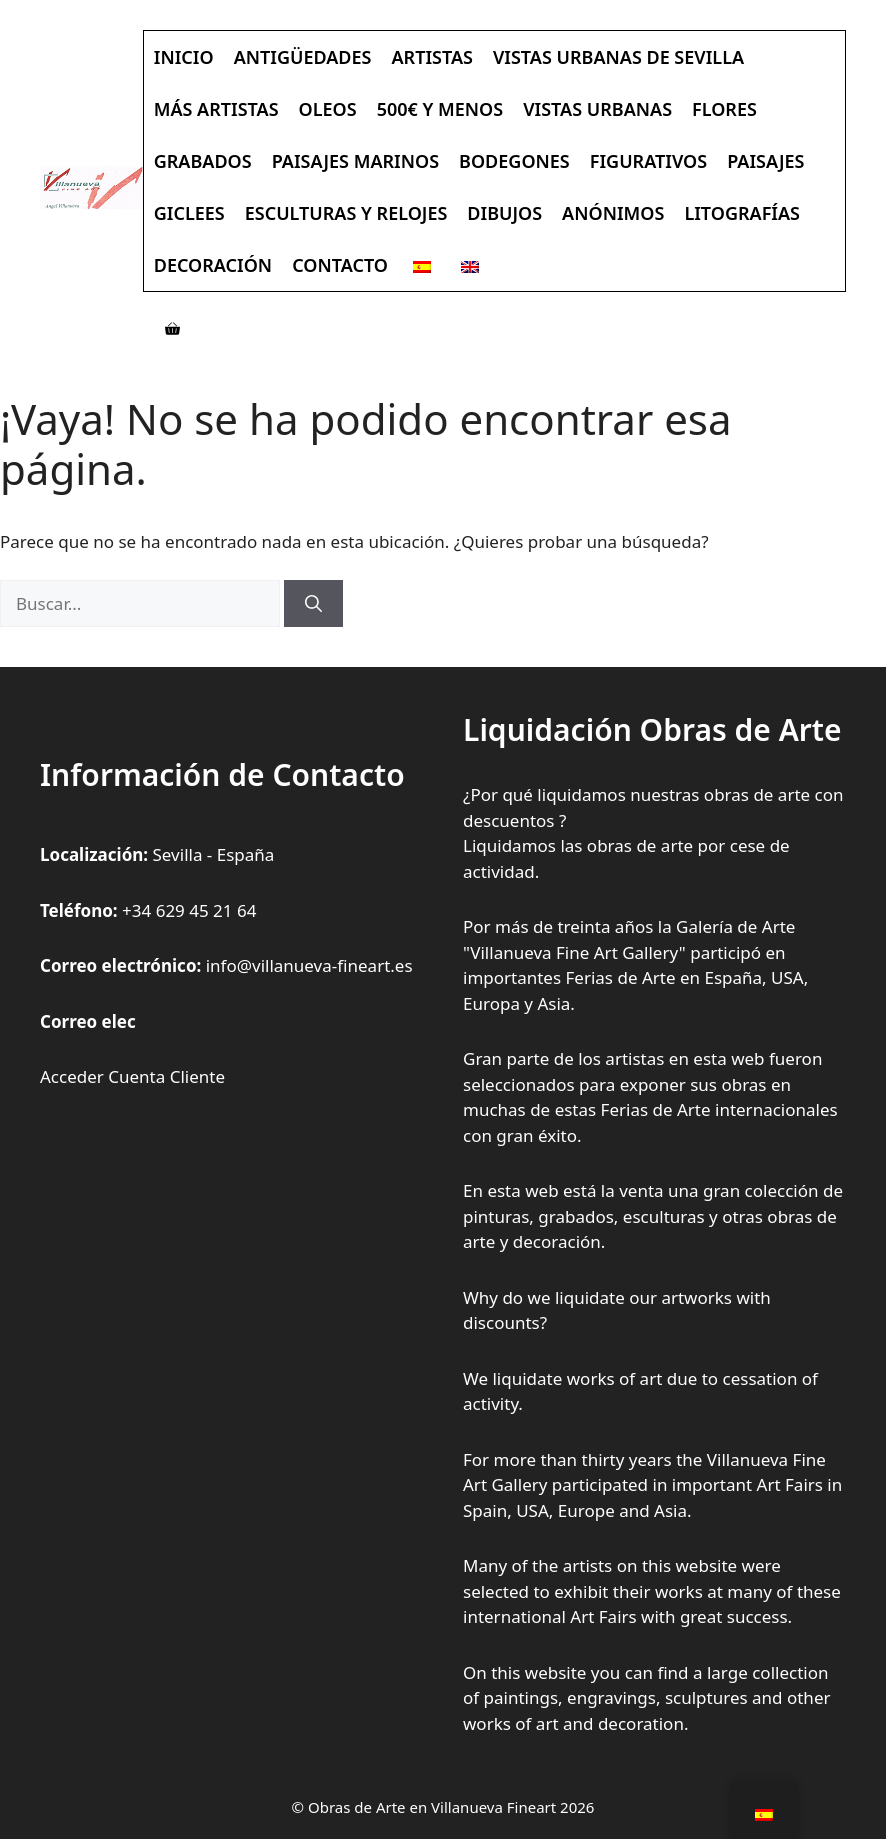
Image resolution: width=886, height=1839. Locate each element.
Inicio (184, 57)
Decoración (213, 265)
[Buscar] (313, 604)
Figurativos (648, 161)
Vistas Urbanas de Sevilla (618, 57)
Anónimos (613, 213)
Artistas (432, 57)
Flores (724, 109)
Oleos (328, 109)
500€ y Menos (440, 109)
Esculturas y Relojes (346, 213)
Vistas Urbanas (597, 109)
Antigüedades (303, 57)
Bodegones (514, 161)
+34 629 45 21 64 (189, 910)
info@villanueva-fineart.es (309, 965)
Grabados (203, 161)
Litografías (742, 213)
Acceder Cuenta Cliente (132, 1076)
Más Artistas (216, 109)
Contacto (340, 265)
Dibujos (504, 213)
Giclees (189, 213)
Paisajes (765, 161)
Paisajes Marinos (355, 161)
